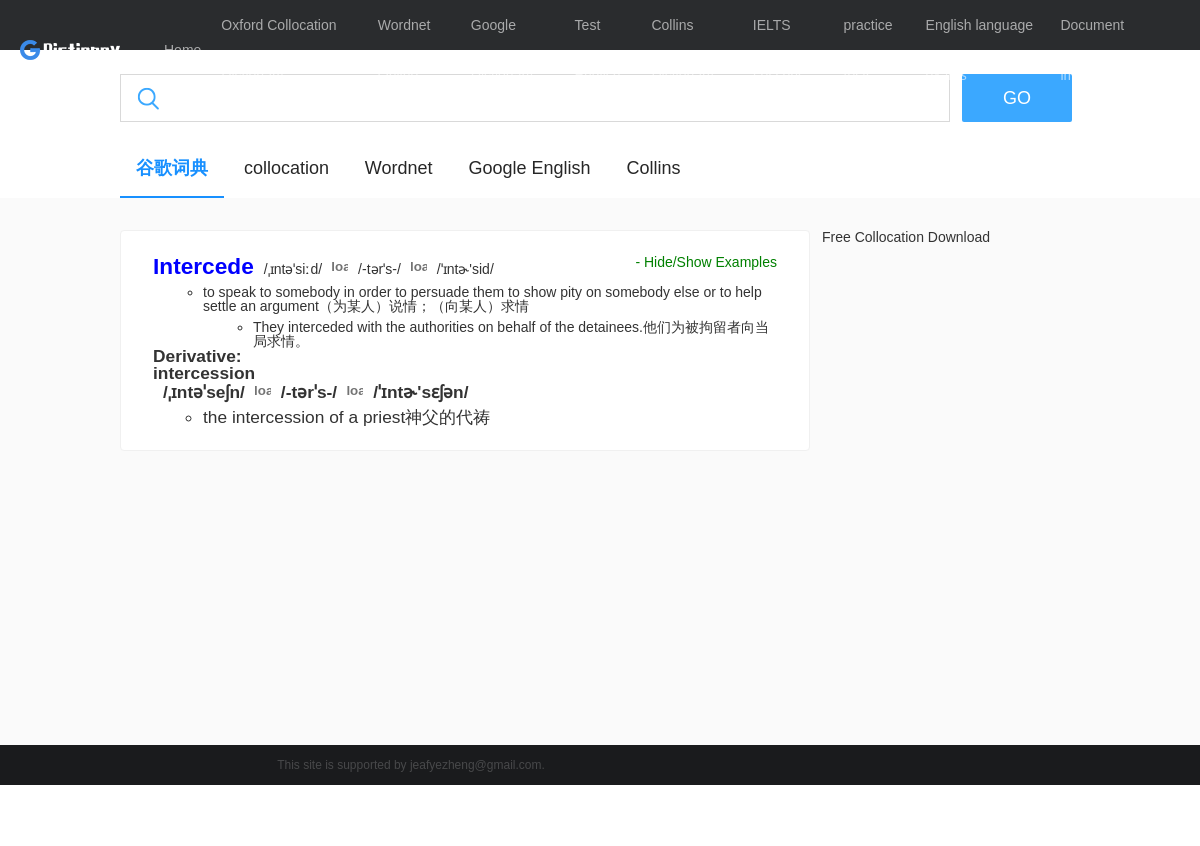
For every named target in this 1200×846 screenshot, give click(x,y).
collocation (286, 168)
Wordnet (399, 168)
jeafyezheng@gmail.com (476, 765)
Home (182, 50)
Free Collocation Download (906, 237)
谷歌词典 (172, 168)
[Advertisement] (465, 603)
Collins (653, 168)
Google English (529, 168)
